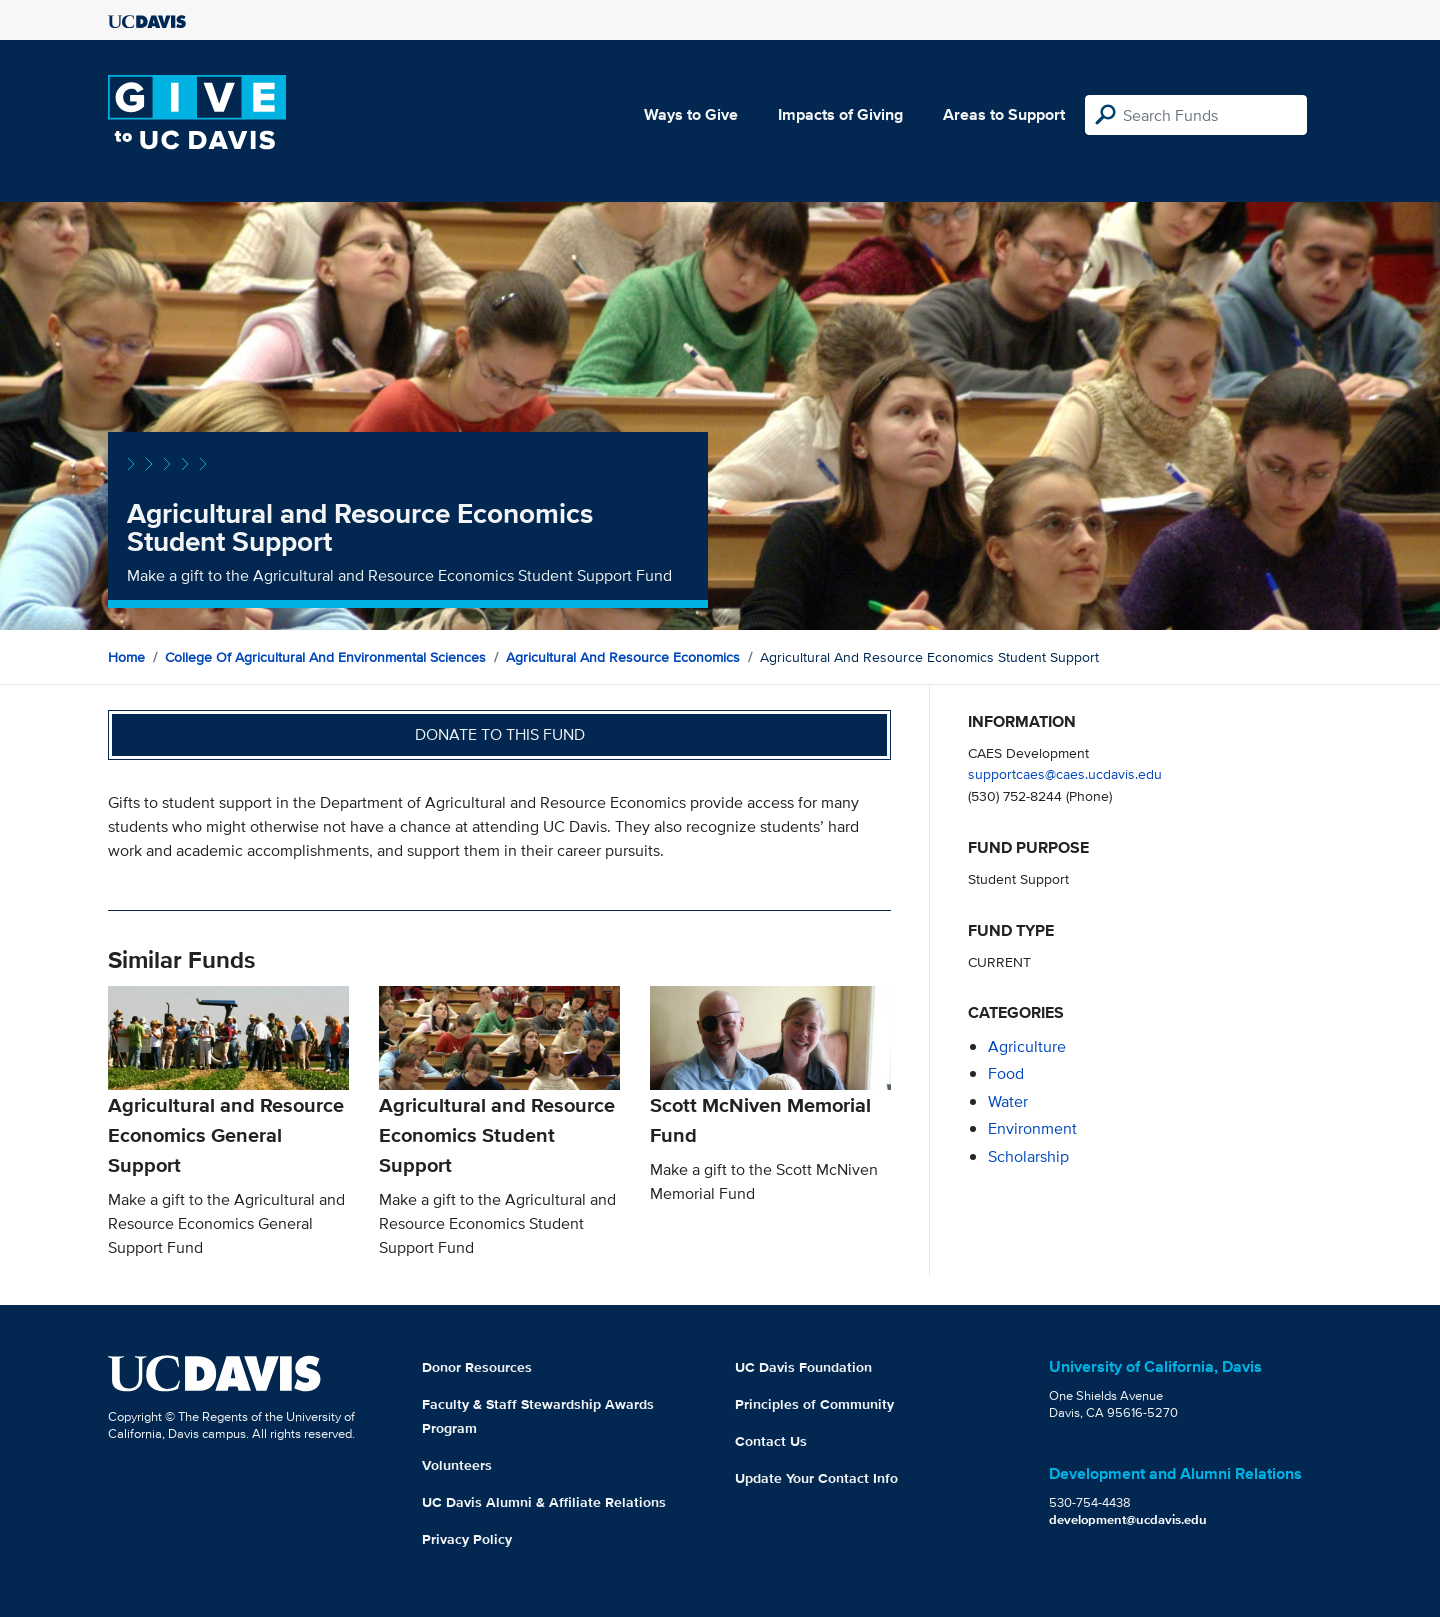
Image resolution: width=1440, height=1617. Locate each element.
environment (1032, 1128)
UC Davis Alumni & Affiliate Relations (544, 1502)
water (1008, 1101)
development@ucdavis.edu (1128, 1519)
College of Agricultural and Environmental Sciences (325, 657)
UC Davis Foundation (803, 1367)
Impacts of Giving (840, 114)
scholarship (1028, 1156)
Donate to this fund (500, 734)
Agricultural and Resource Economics (623, 657)
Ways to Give (691, 114)
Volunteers (457, 1465)
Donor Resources (477, 1367)
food (1006, 1073)
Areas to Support (1004, 114)
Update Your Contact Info (816, 1478)
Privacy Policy (467, 1539)
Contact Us (771, 1441)
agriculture (1027, 1046)
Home (126, 657)
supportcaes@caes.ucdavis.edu (1065, 773)
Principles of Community (814, 1404)
